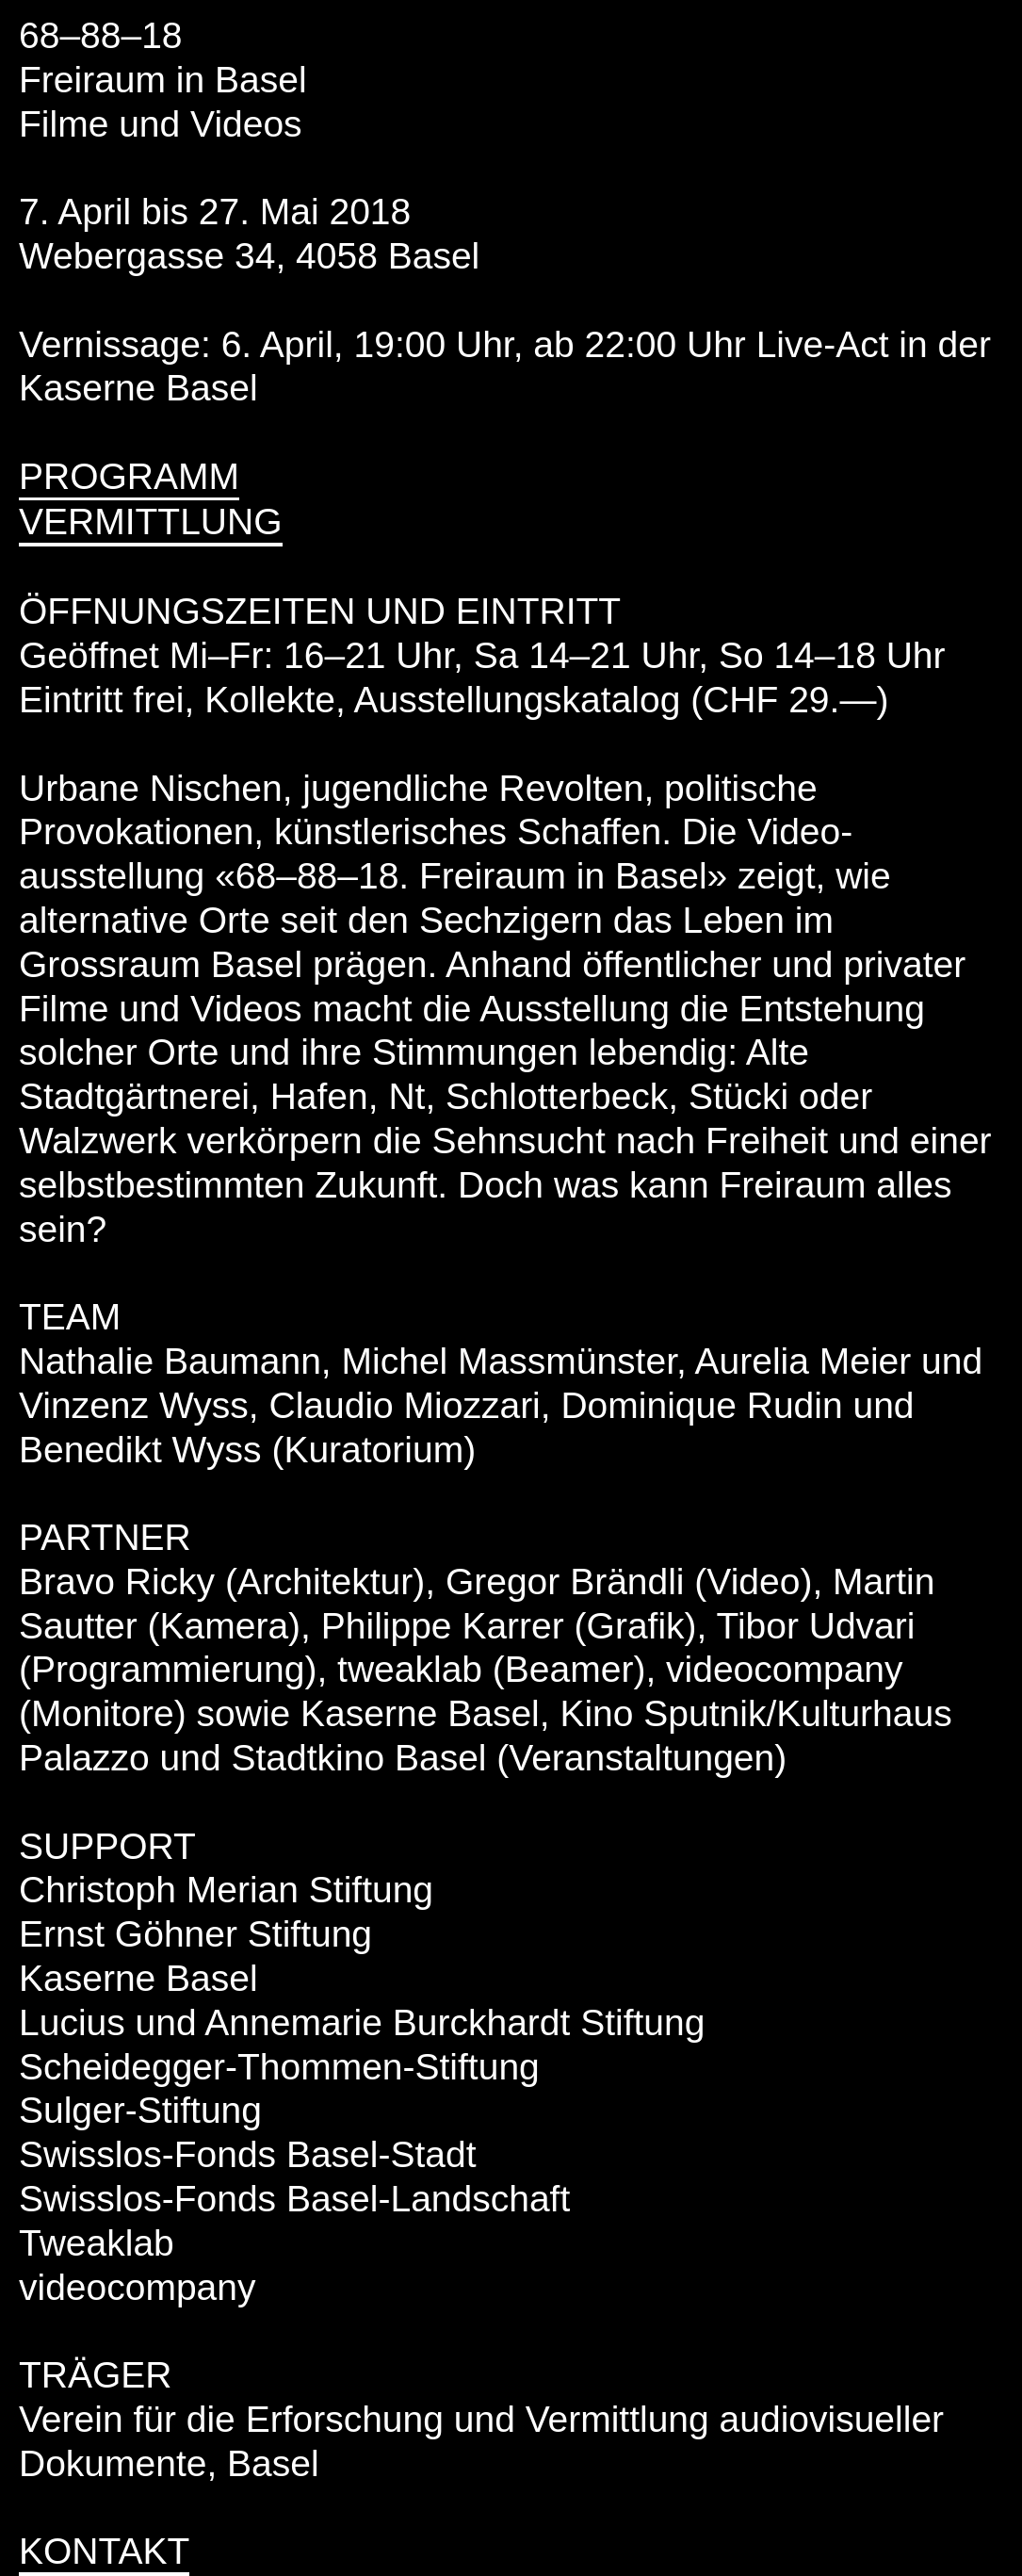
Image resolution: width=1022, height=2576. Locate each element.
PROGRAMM (129, 476)
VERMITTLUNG (151, 521)
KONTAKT (104, 2551)
